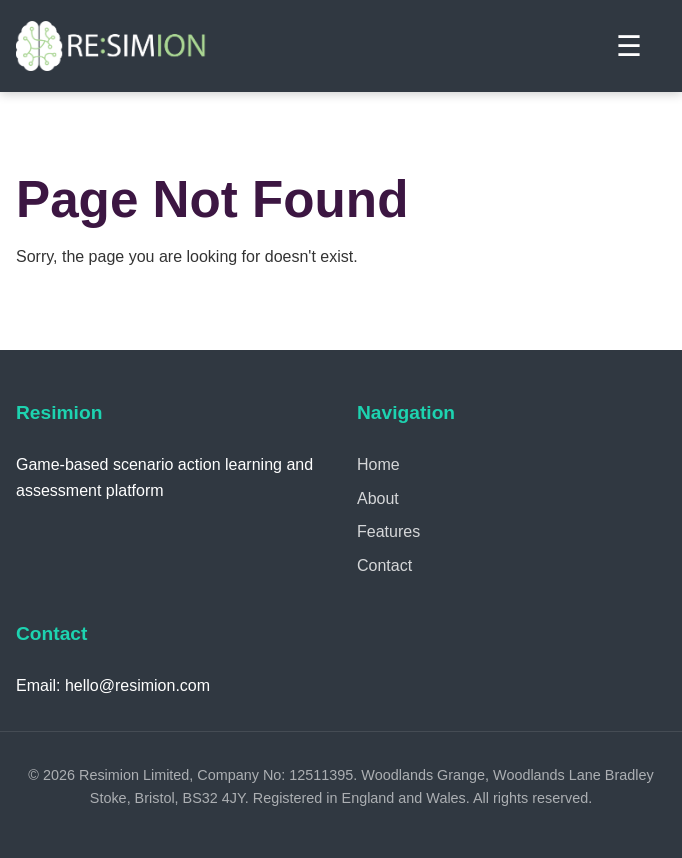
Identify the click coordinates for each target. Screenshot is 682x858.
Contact (384, 565)
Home (378, 464)
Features (388, 531)
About (378, 498)
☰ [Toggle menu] (629, 46)
